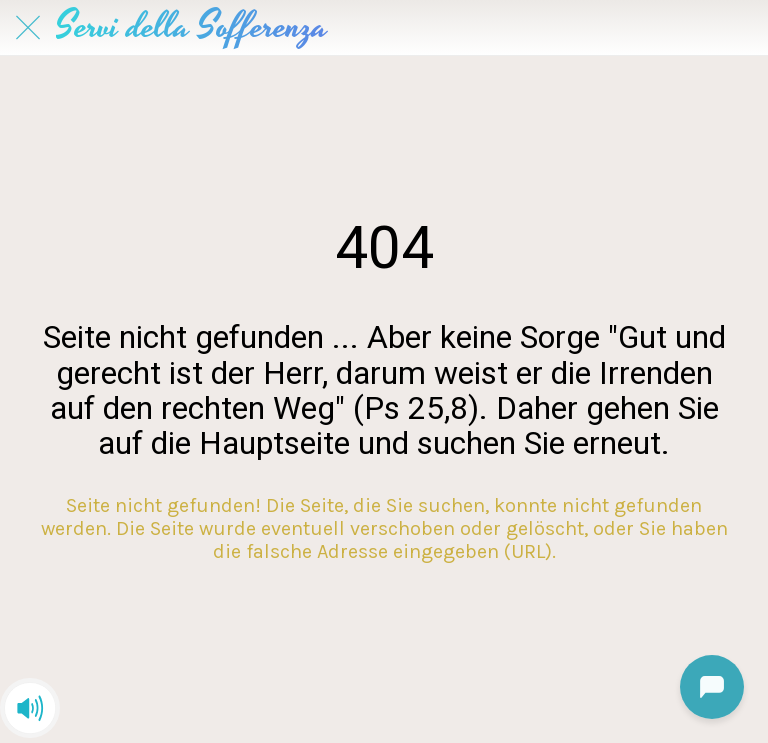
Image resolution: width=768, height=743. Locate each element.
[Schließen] (28, 28)
